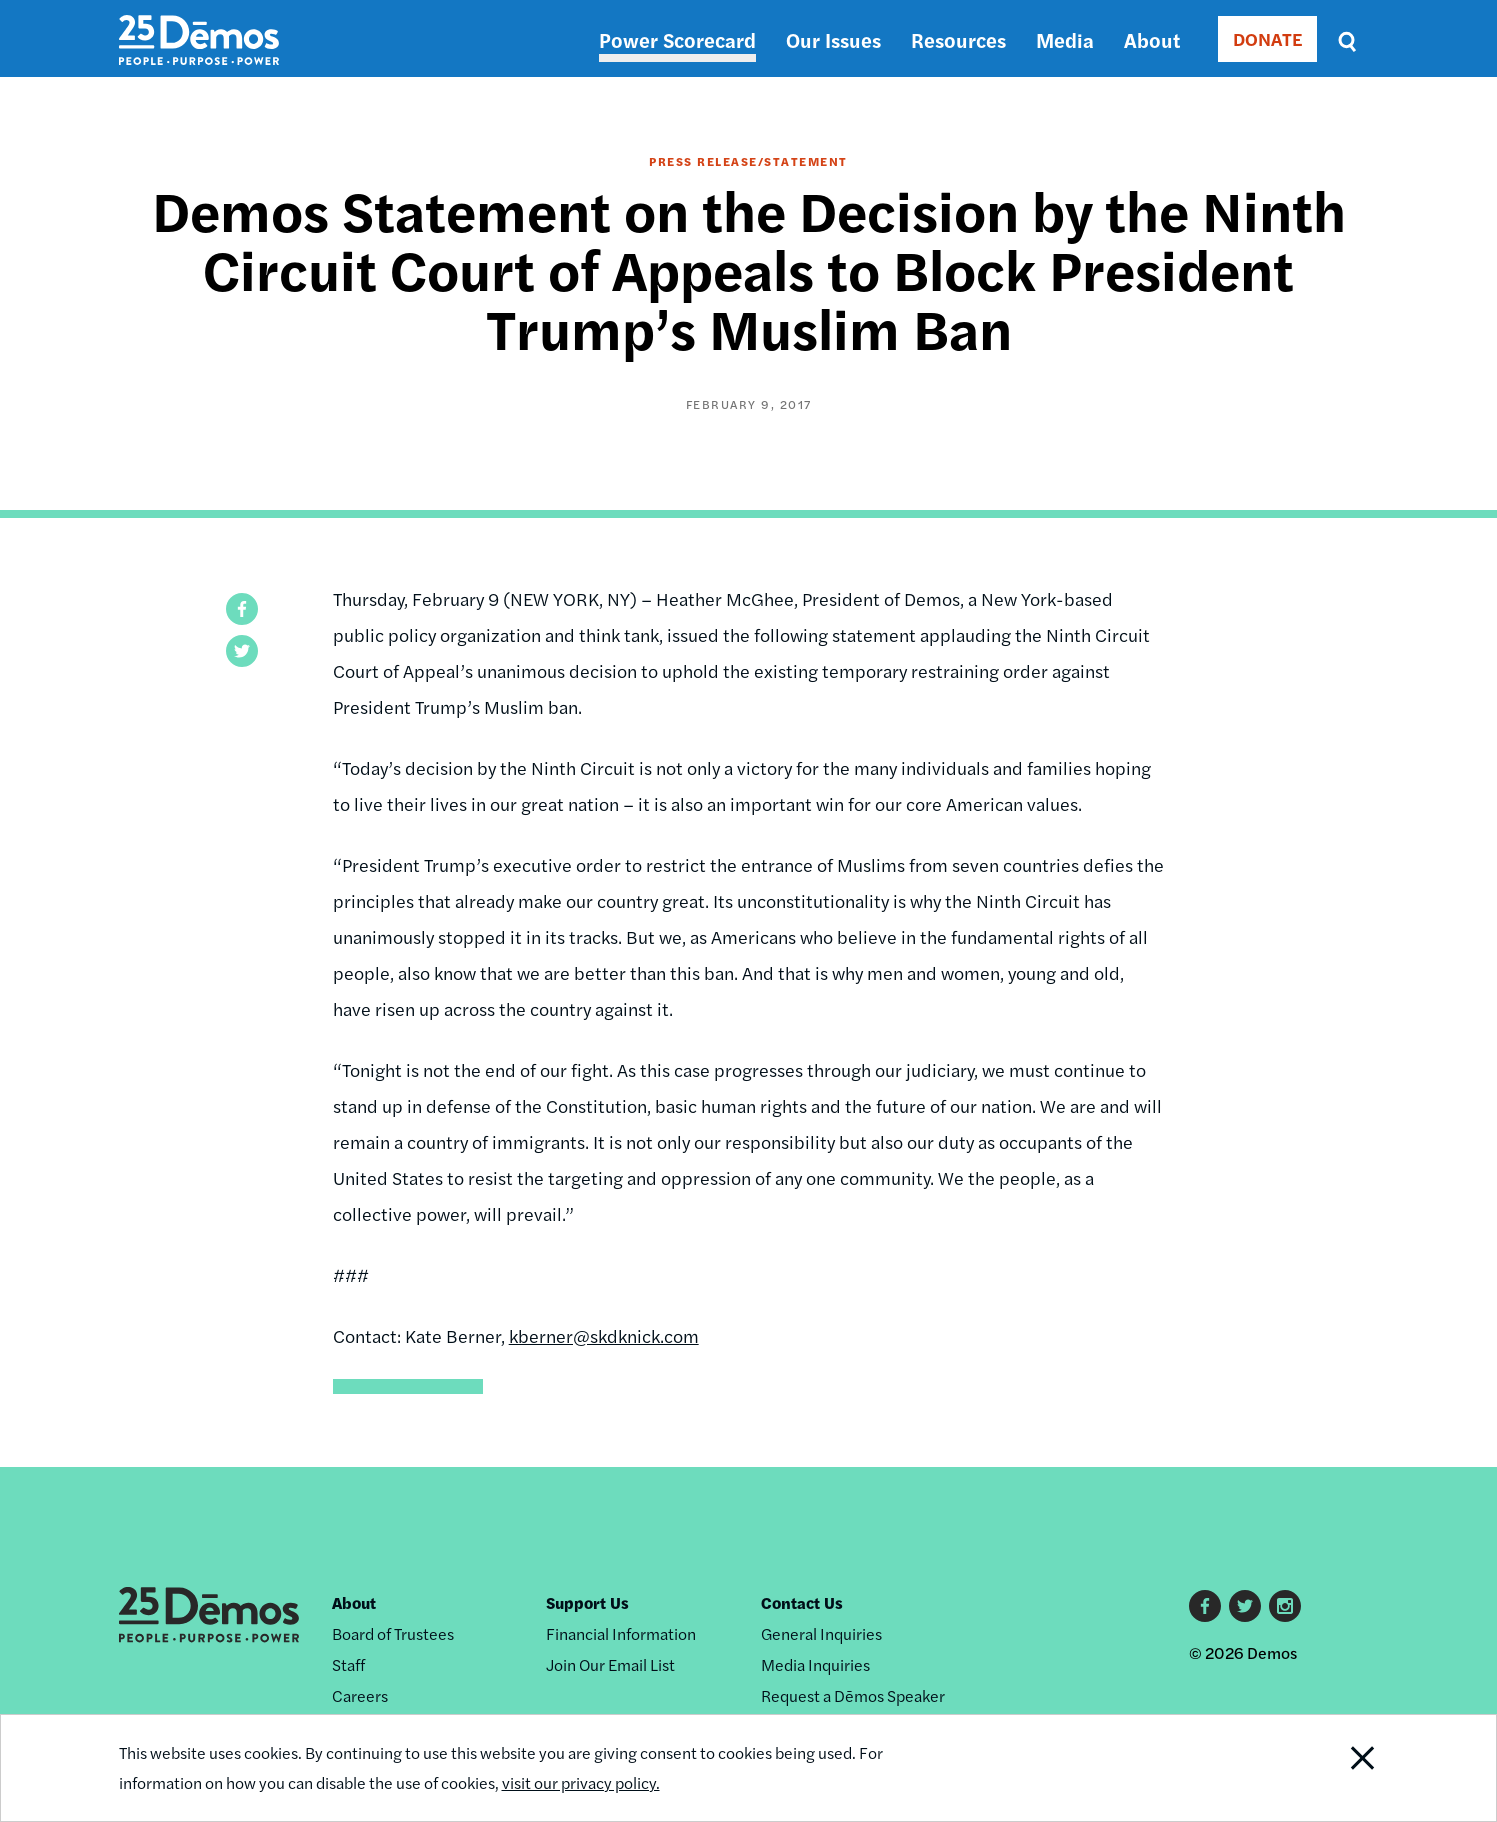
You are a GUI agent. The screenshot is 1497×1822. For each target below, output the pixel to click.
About (1152, 39)
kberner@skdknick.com (604, 1335)
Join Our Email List (610, 1664)
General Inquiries (821, 1633)
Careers (360, 1695)
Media (1065, 39)
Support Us (587, 1602)
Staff (348, 1664)
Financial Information (621, 1633)
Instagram (1285, 1606)
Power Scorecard (677, 39)
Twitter (1245, 1606)
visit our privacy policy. (581, 1782)
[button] (242, 609)
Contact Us (802, 1602)
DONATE (1267, 38)
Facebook (1205, 1606)
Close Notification (1337, 1768)
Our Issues (833, 39)
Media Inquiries (815, 1664)
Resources (958, 39)
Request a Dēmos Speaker (853, 1695)
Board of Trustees (393, 1633)
